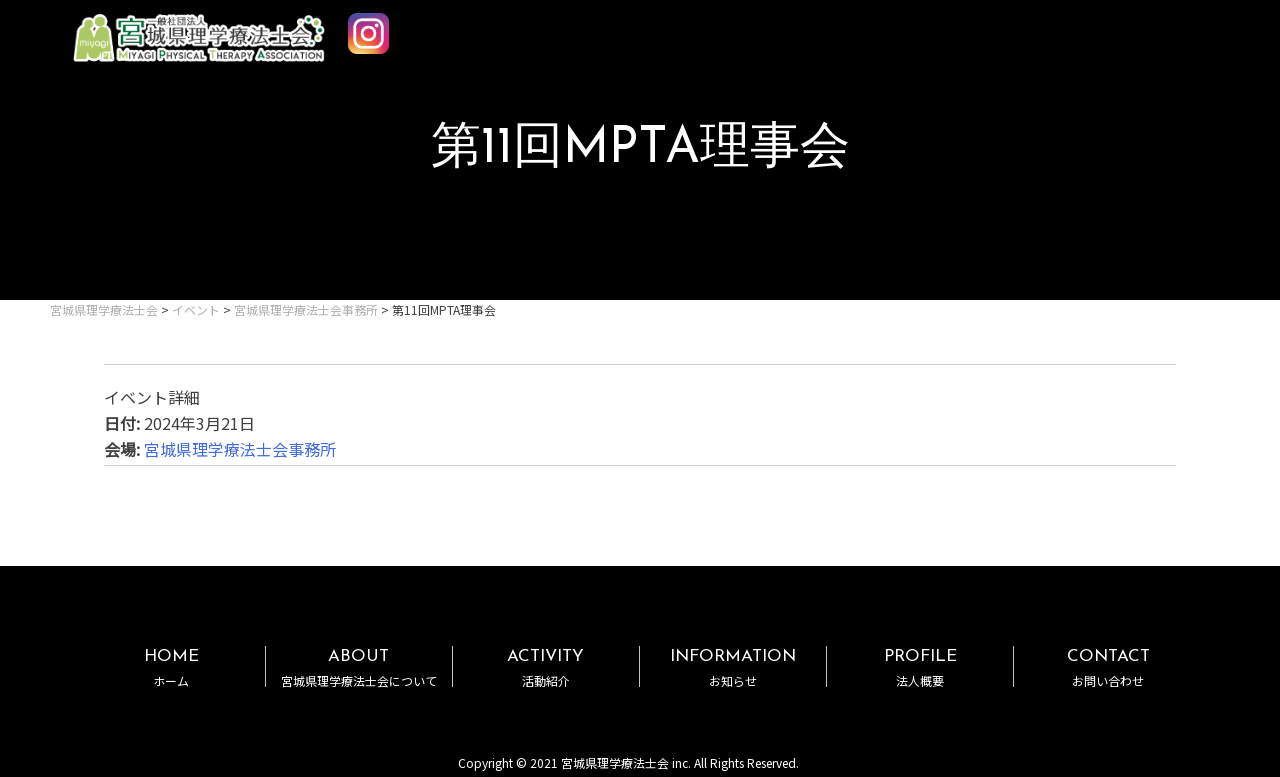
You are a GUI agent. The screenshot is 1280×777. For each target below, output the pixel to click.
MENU (1208, 28)
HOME (171, 667)
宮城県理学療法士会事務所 (240, 449)
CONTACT (1107, 667)
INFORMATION (733, 667)
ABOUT (359, 667)
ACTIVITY (546, 667)
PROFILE (920, 667)
